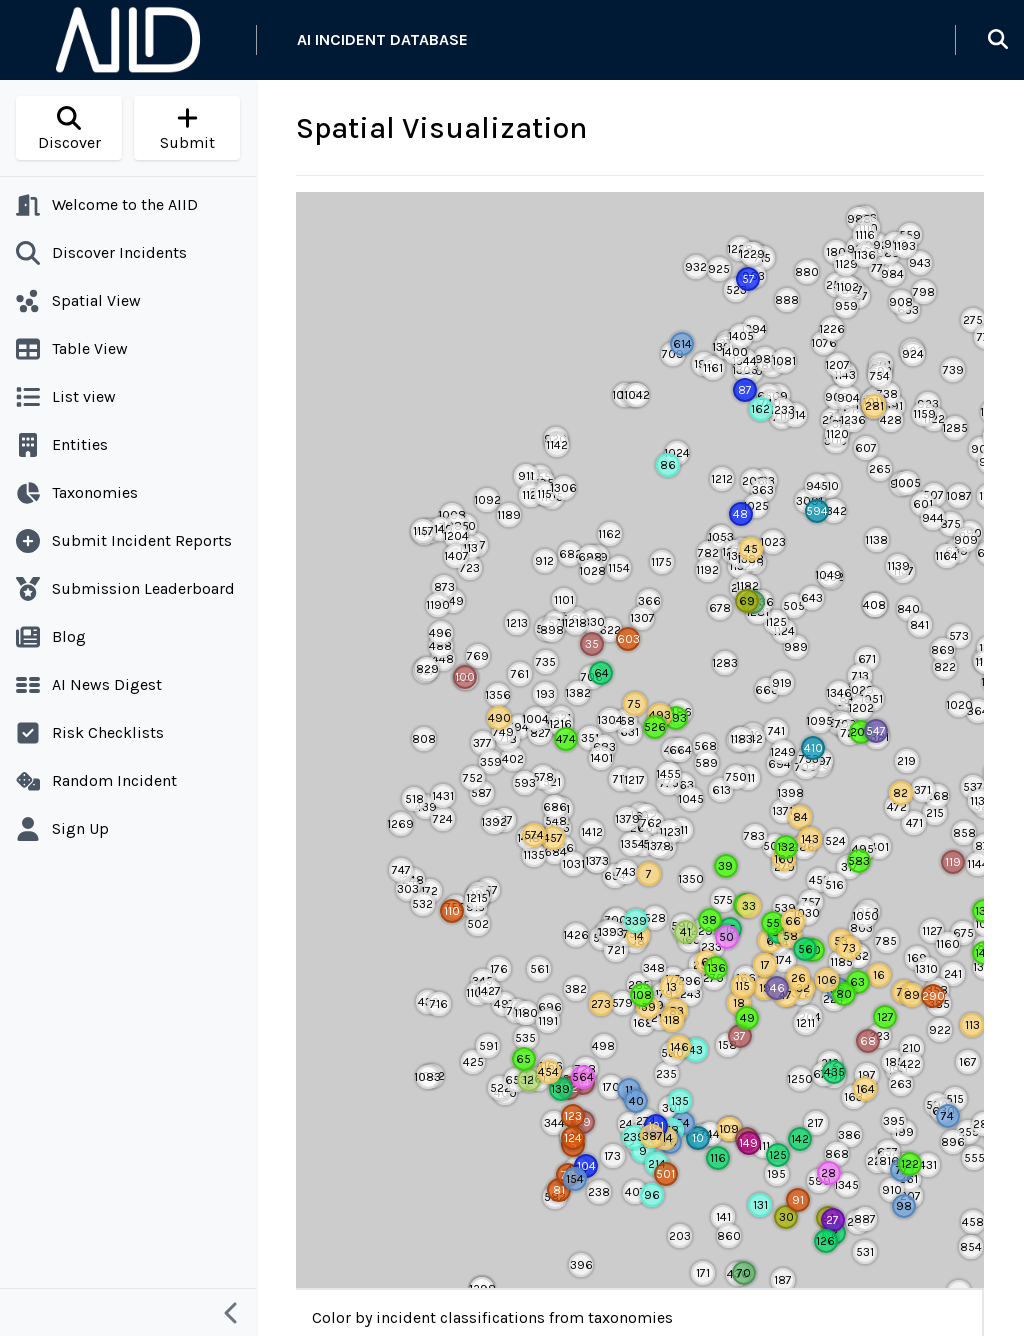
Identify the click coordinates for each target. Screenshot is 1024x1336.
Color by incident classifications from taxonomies (492, 1317)
